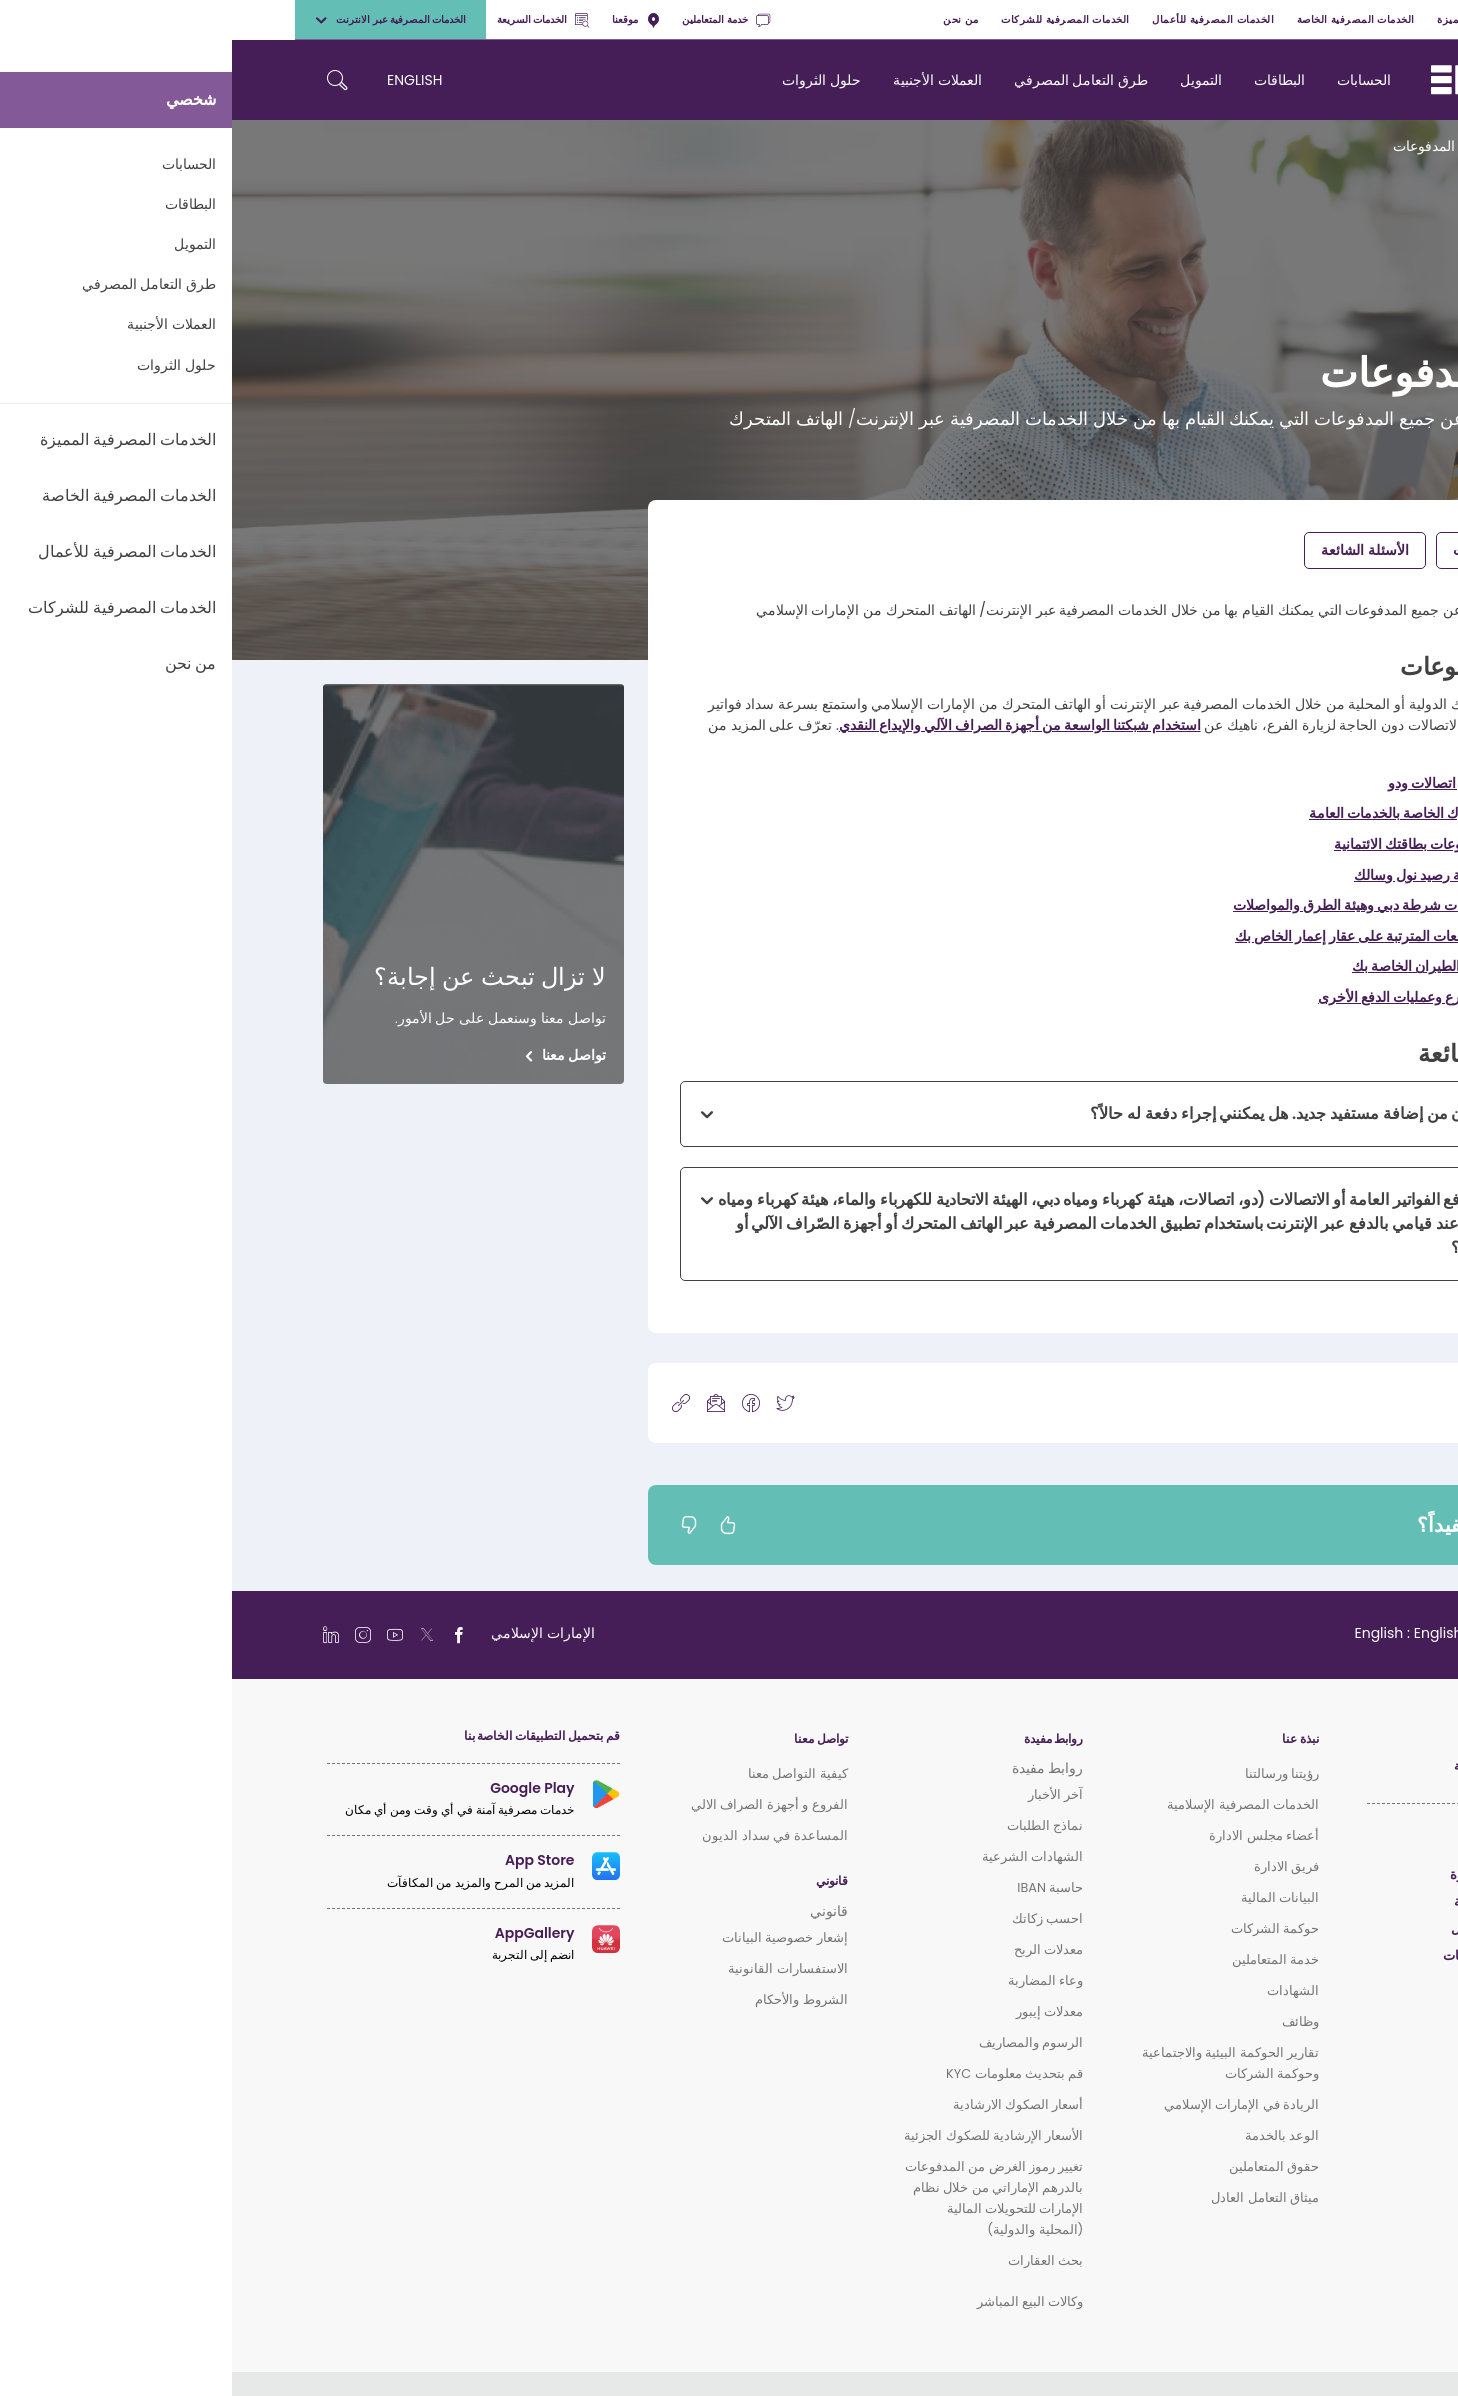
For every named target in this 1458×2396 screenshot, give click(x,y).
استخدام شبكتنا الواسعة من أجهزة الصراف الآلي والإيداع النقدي (788, 725)
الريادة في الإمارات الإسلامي (1009, 2104)
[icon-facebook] (519, 1402)
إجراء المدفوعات (1269, 550)
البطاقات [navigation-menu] (1047, 80)
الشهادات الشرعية (800, 1856)
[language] (1192, 1633)
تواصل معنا (342, 1055)
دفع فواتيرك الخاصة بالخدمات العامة (1180, 813)
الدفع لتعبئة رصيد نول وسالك (1203, 875)
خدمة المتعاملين (493, 19)
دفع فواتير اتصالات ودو (1220, 783)
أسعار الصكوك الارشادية (786, 2104)
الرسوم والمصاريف (799, 2042)
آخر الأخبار (823, 1794)
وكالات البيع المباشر (798, 2301)
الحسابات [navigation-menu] (1132, 80)
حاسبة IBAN (818, 1887)
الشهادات (1061, 1990)
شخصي (1367, 19)
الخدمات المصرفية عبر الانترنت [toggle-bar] (158, 19)
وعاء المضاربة (813, 1980)
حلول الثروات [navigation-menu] (589, 80)
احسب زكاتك (815, 1918)
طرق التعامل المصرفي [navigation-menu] (849, 80)
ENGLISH (182, 80)
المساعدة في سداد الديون (542, 1835)
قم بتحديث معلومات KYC (782, 2073)
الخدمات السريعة (311, 19)
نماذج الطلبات (813, 1825)
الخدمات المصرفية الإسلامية (1011, 1804)
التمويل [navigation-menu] (969, 80)
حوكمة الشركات (1043, 1928)
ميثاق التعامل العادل (1033, 2197)
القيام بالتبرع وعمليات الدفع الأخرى (1185, 997)
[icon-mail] (484, 1402)
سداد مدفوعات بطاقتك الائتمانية (1193, 844)
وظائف (1068, 2021)
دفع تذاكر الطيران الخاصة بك (1202, 966)
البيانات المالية (1048, 1897)
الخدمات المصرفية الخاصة (1124, 19)
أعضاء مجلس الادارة (1032, 1835)
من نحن (728, 19)
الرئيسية (1343, 146)
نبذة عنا (1068, 1739)
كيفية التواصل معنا (566, 1773)
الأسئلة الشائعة (1132, 550)
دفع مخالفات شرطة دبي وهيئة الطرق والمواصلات (1142, 905)
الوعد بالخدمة (1050, 2135)
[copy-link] (449, 1402)
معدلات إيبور (817, 2011)
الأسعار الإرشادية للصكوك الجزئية (761, 2135)
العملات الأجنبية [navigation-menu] (705, 80)
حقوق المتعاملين (1042, 2166)
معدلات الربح (816, 1949)
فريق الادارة (1054, 1866)
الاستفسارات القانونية (555, 1968)
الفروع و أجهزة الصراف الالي (537, 1804)
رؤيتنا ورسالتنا (1050, 1773)
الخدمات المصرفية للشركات (833, 19)
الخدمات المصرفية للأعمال (981, 19)
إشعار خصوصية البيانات (553, 1937)
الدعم (1289, 146)
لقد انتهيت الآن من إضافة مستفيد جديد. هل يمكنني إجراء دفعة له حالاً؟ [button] (1086, 1113)
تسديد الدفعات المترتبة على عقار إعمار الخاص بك (1143, 936)
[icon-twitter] (553, 1402)
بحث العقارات (813, 2260)
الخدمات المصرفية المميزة (1266, 19)
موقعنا (404, 19)
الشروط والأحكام (569, 1999)
